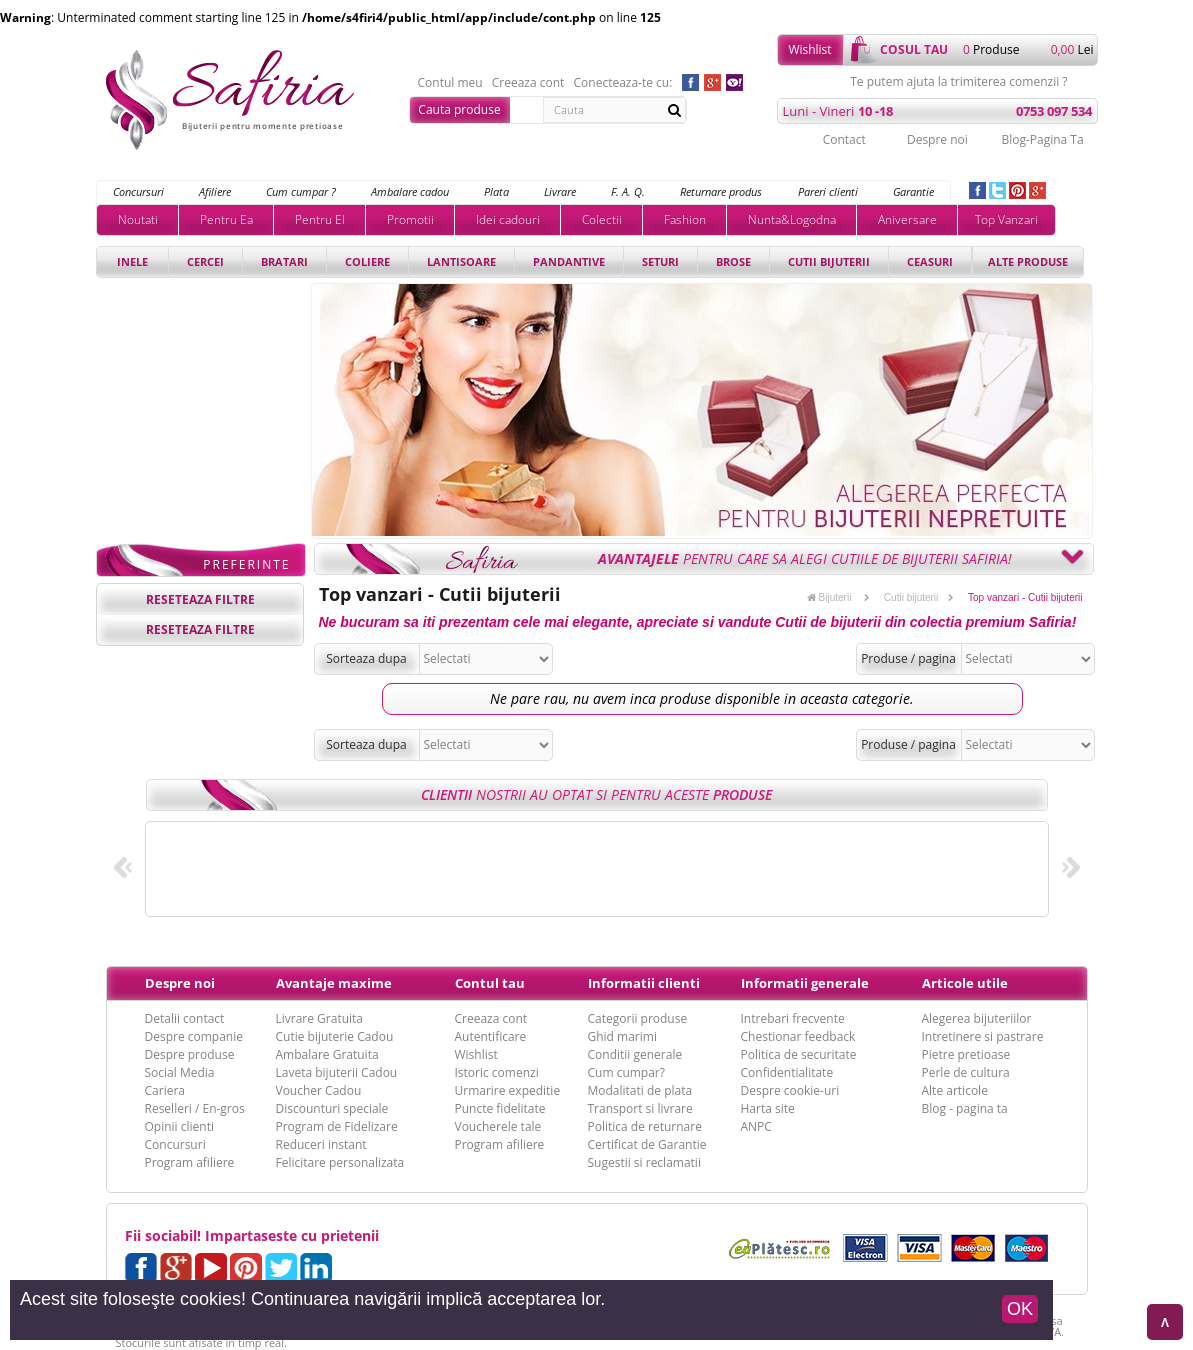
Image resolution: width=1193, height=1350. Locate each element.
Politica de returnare (645, 1126)
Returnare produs (721, 191)
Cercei (205, 261)
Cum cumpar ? (301, 191)
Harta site (768, 1108)
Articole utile (965, 983)
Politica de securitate (799, 1054)
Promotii (410, 219)
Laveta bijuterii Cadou (337, 1072)
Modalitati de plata (640, 1090)
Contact (844, 139)
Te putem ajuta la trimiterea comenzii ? (958, 82)
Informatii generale (805, 983)
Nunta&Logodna (792, 219)
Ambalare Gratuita (327, 1054)
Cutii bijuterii (829, 261)
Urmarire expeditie (508, 1090)
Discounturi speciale (332, 1108)
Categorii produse (638, 1018)
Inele (132, 261)
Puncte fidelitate (500, 1108)
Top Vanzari (1006, 219)
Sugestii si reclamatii (644, 1162)
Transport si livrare (640, 1108)
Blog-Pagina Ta (1042, 139)
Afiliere (215, 191)
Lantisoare (461, 261)
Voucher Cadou (319, 1090)
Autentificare (491, 1036)
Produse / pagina (908, 658)
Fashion (685, 219)
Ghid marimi (622, 1036)
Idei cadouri (508, 219)
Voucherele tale (498, 1126)
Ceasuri (930, 261)
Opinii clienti (179, 1126)
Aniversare (907, 219)
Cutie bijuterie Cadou (335, 1036)
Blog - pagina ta (965, 1108)
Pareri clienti (828, 191)
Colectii (602, 219)
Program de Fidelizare (337, 1126)
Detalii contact (185, 1018)
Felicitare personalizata (340, 1162)
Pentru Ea (226, 219)
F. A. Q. (628, 191)
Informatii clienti (644, 983)
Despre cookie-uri (790, 1090)
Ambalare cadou (410, 191)
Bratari (284, 261)
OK (1020, 1309)
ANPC (756, 1126)
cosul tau (914, 49)
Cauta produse (459, 109)
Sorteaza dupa (366, 658)
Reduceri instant (321, 1144)
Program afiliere (190, 1162)
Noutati (138, 219)
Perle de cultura (966, 1072)
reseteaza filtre (200, 599)
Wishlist (809, 49)
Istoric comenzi (497, 1072)
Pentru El (320, 219)
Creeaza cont (528, 83)
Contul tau (490, 983)
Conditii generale (635, 1054)
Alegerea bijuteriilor (977, 1018)
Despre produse (190, 1054)
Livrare (560, 191)
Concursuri (138, 191)
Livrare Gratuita (320, 1018)
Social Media (180, 1072)
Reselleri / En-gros (195, 1108)
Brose (733, 261)
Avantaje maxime (334, 983)
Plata (496, 191)
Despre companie (194, 1036)
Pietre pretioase (966, 1054)
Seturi (660, 261)
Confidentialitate (787, 1072)
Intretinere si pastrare (983, 1036)
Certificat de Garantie (647, 1144)
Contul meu (450, 83)
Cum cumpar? (626, 1072)
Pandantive (569, 261)
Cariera (165, 1090)
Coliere (367, 261)
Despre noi (937, 139)
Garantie (913, 191)
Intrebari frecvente (793, 1018)
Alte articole (955, 1090)
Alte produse (1028, 261)
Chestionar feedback (798, 1036)
